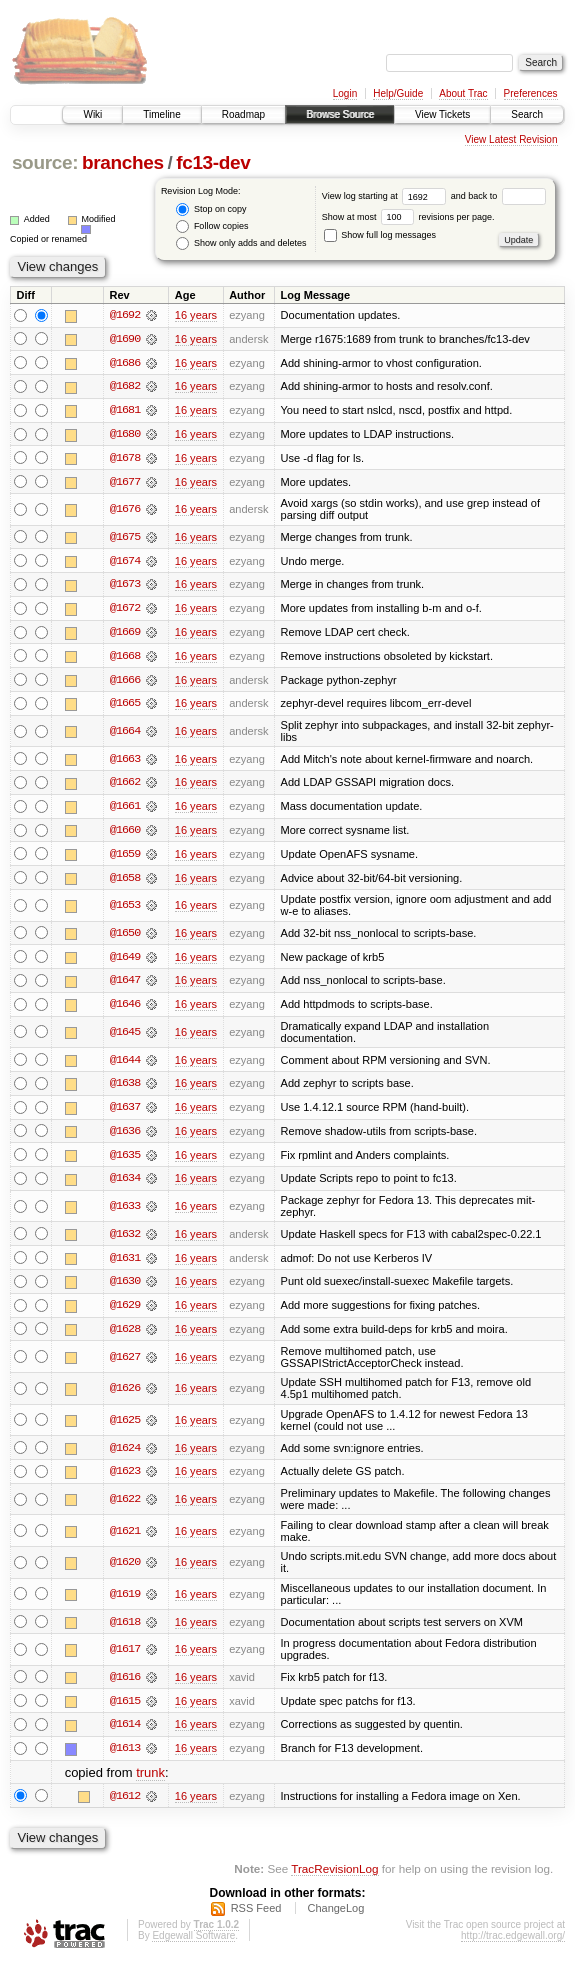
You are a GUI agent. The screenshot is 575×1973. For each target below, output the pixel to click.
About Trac (463, 93)
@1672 (125, 611)
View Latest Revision (511, 139)
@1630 (125, 1289)
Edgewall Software (193, 1946)
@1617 (125, 1659)
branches (123, 162)
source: (45, 162)
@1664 (125, 735)
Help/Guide (398, 93)
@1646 (125, 1010)
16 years (196, 315)
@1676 (125, 511)
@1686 (125, 363)
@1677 (125, 483)
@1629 (125, 1313)
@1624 (125, 1456)
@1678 (125, 459)
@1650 (125, 938)
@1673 (125, 587)
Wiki (92, 114)
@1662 (125, 787)
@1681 (125, 411)
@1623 (125, 1480)
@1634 (125, 1186)
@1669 (125, 635)
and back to (498, 196)
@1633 (125, 1214)
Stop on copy (211, 209)
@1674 (125, 563)
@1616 (125, 1686)
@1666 (125, 683)
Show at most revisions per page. (408, 217)
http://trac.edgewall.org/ (513, 1946)
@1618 (125, 1631)
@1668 (125, 659)
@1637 (125, 1114)
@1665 (125, 707)
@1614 (125, 1734)
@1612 (125, 1806)
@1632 (125, 1241)
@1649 (125, 962)
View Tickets (442, 114)
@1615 (125, 1710)
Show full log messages (380, 235)
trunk (150, 1782)
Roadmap (243, 114)
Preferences (531, 93)
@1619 (125, 1603)
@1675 (125, 539)
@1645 (125, 1038)
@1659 (125, 859)
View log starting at (386, 196)
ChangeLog (335, 1919)
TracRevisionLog (334, 1878)
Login (345, 93)
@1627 (125, 1365)
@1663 (125, 763)
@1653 (125, 910)
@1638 (125, 1090)
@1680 (125, 435)
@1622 (125, 1508)
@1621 (125, 1540)
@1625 (125, 1429)
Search (527, 114)
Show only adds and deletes (241, 243)
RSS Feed (256, 1919)
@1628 (125, 1337)
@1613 (125, 1758)
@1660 (125, 835)
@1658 (125, 883)
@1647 (125, 986)
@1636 (125, 1138)
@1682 (125, 387)
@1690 (125, 339)
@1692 (125, 315)
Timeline (161, 114)
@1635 (125, 1162)
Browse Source (340, 114)
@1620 (125, 1571)
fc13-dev (213, 162)
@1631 (125, 1265)
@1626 (125, 1397)
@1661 (125, 811)
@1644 (125, 1066)
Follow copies (212, 226)
